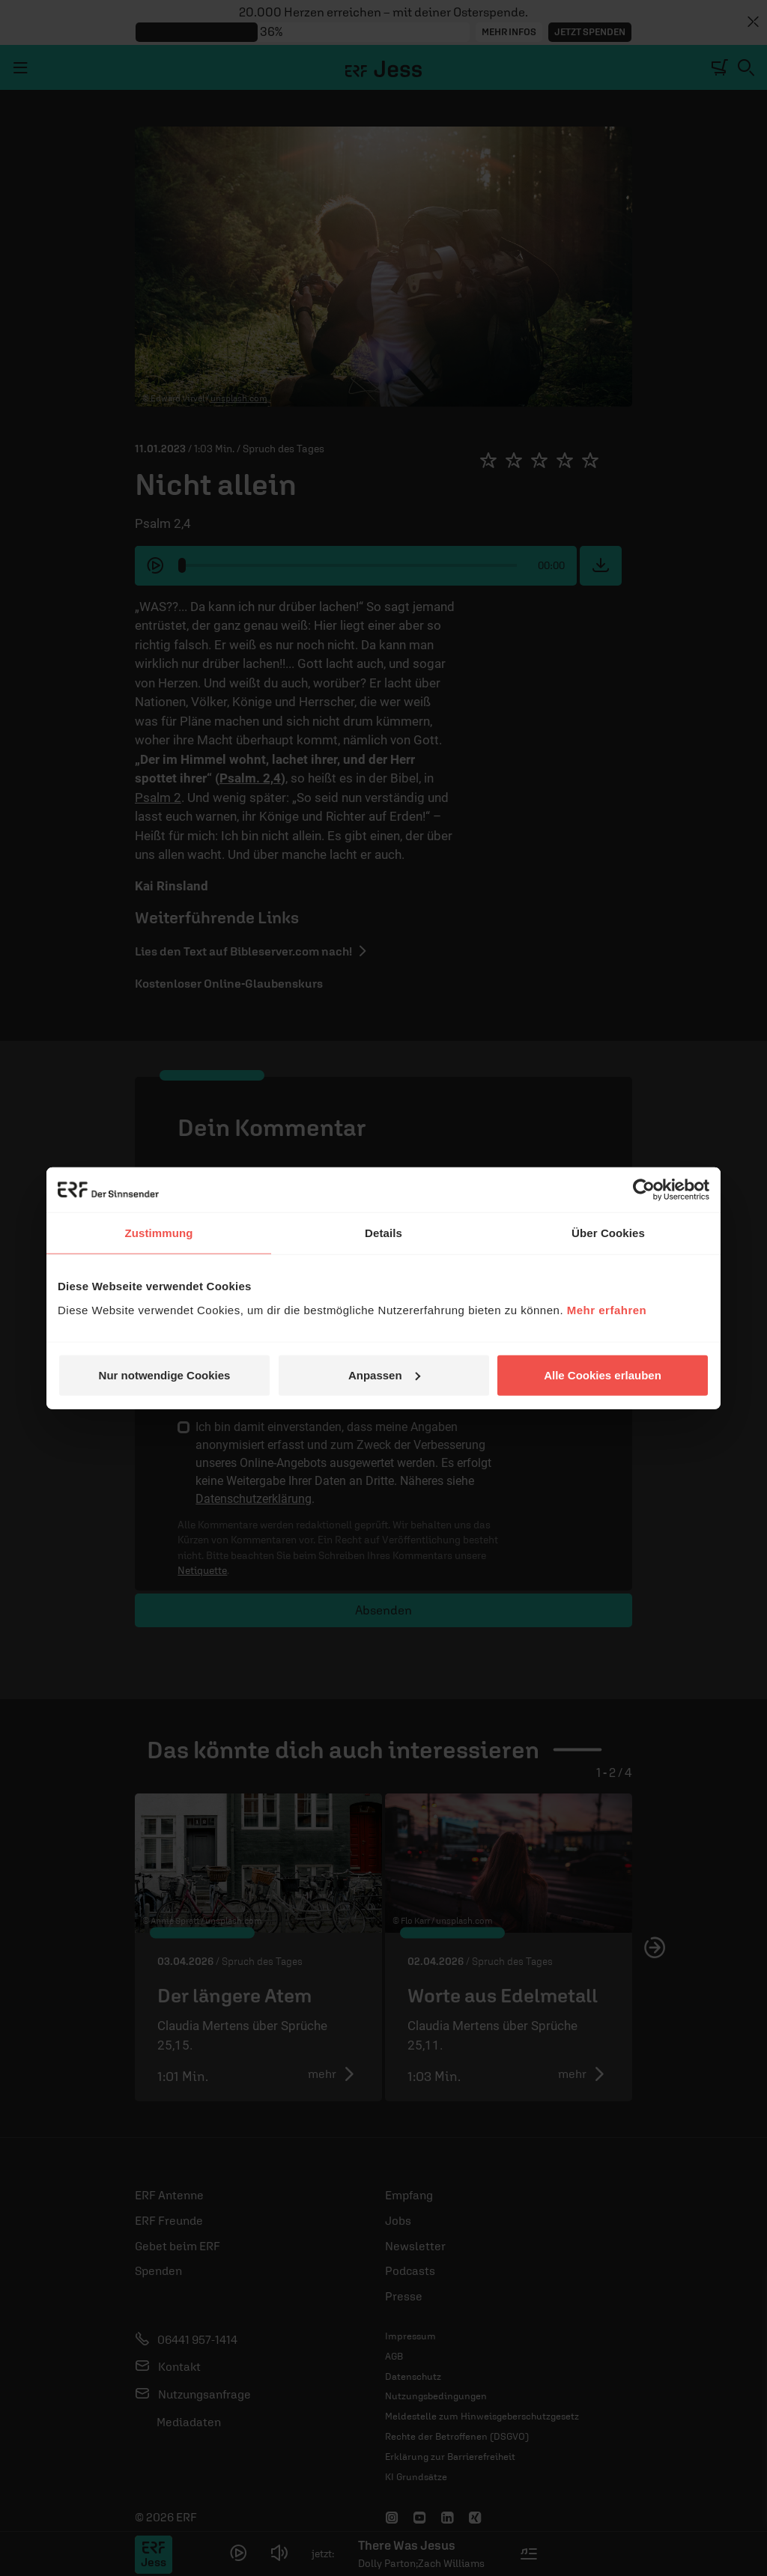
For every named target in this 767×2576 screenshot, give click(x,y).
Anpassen (384, 1374)
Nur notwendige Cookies (165, 1374)
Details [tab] (383, 1233)
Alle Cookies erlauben (602, 1374)
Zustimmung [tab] (159, 1233)
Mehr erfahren (607, 1309)
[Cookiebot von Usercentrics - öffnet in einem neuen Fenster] (643, 1190)
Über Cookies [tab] (608, 1233)
